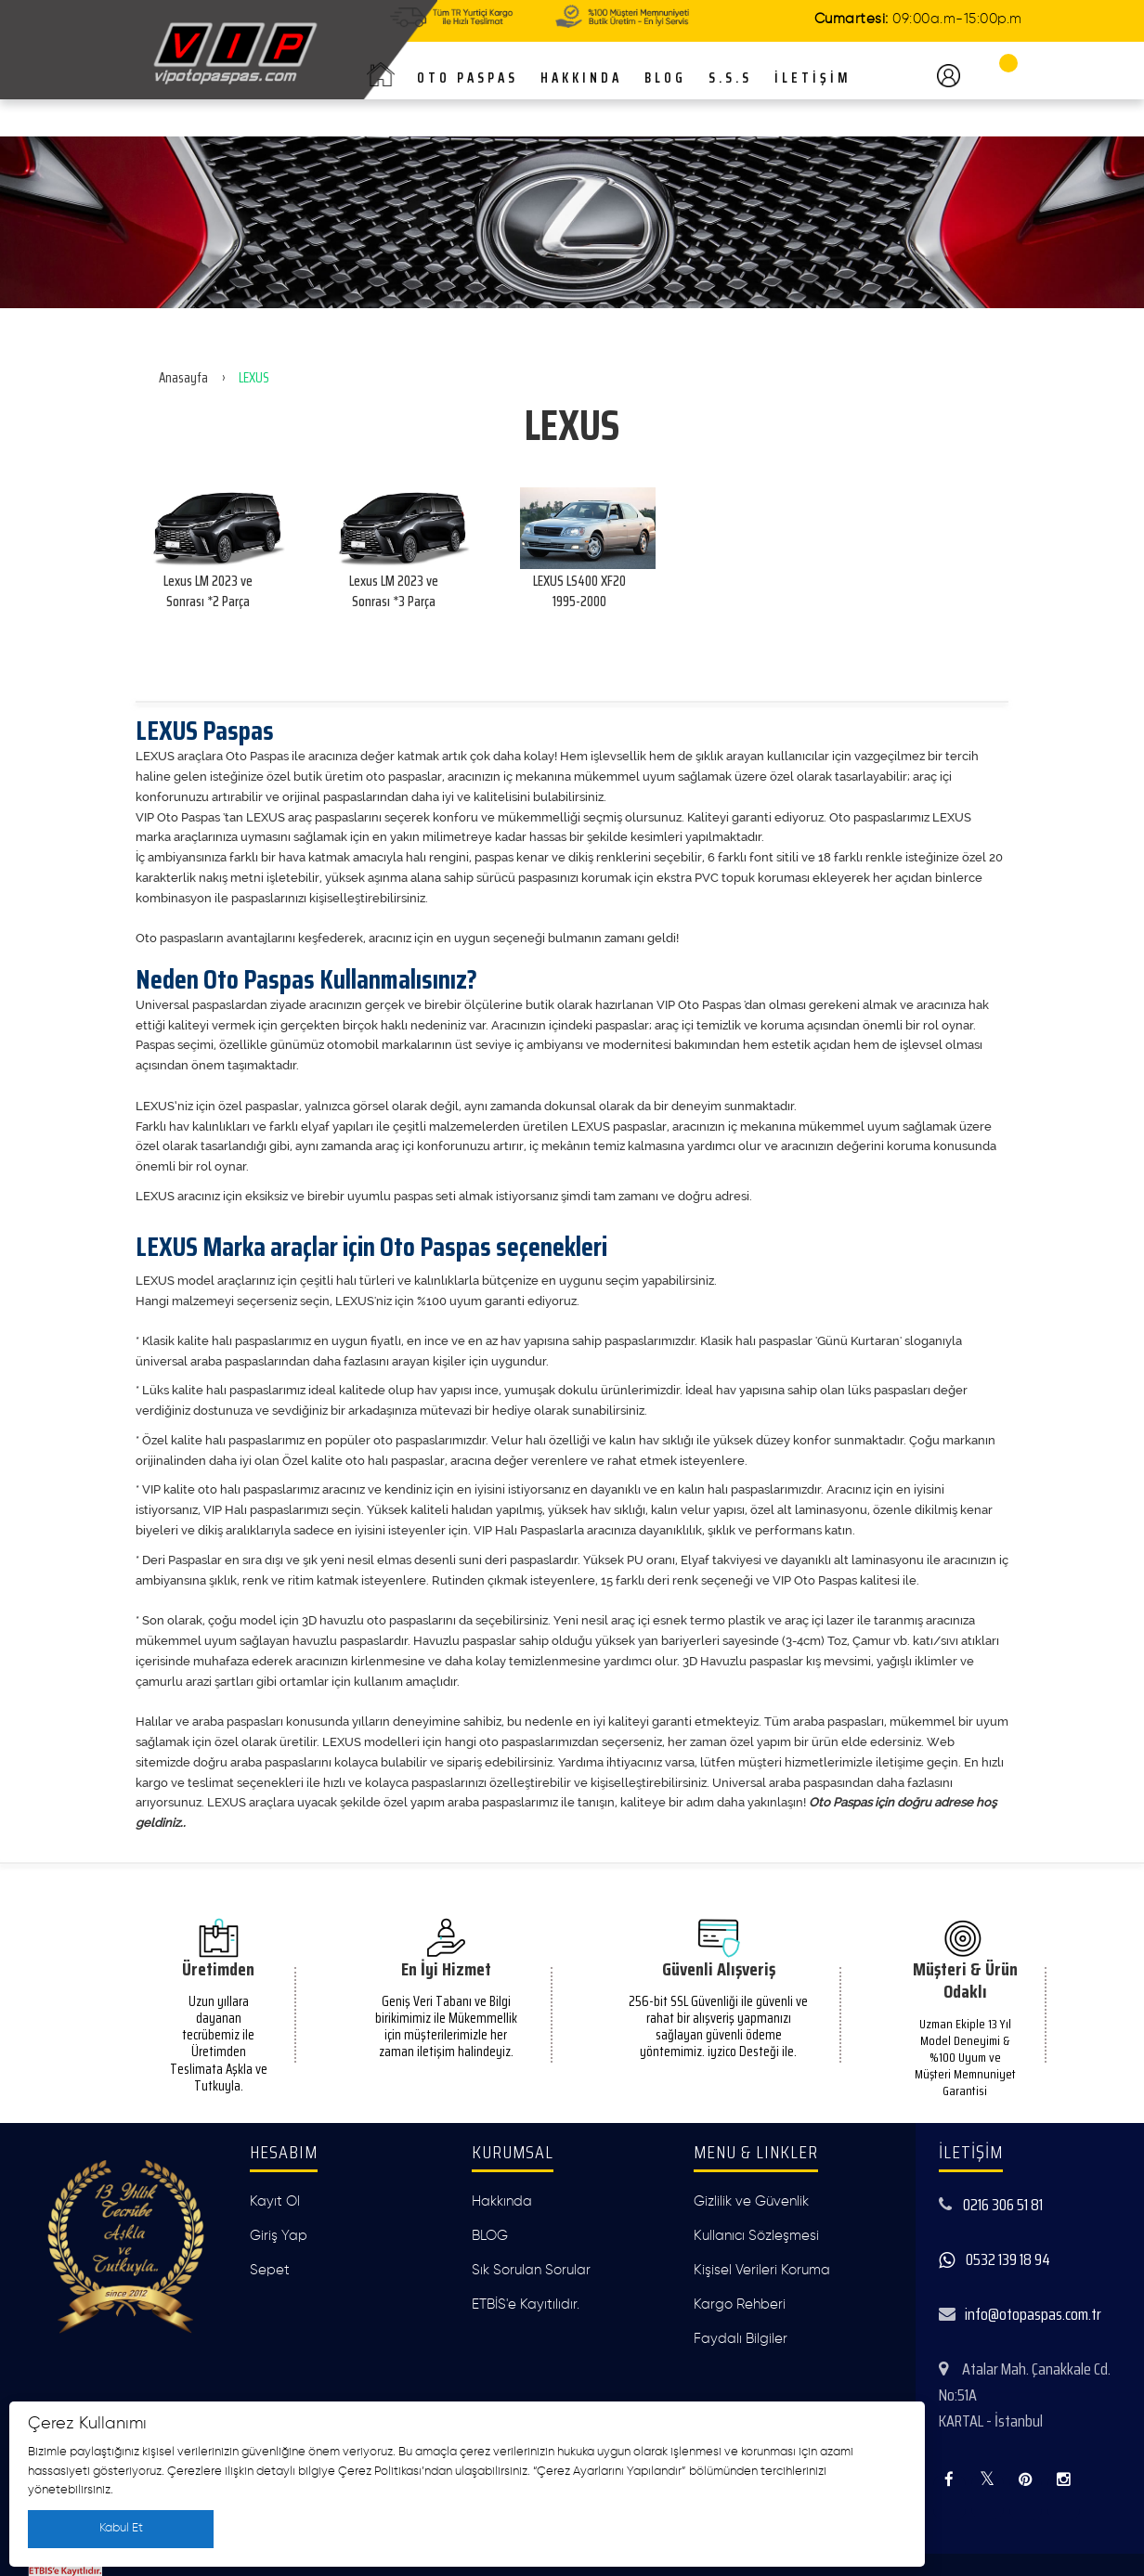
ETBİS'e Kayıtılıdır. (525, 2304)
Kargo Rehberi (740, 2304)
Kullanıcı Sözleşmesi (756, 2236)
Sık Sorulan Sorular (531, 2270)
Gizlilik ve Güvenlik (751, 2201)
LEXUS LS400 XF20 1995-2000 (579, 591)
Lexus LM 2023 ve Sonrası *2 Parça (208, 591)
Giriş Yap (278, 2236)
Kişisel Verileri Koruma (762, 2270)
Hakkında (502, 2201)
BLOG (490, 2236)
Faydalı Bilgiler (740, 2339)
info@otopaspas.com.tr (1033, 2314)
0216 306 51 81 (1003, 2205)
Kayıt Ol (275, 2201)
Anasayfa (183, 378)
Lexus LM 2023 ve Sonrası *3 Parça (393, 591)
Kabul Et (121, 2528)
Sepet (270, 2270)
